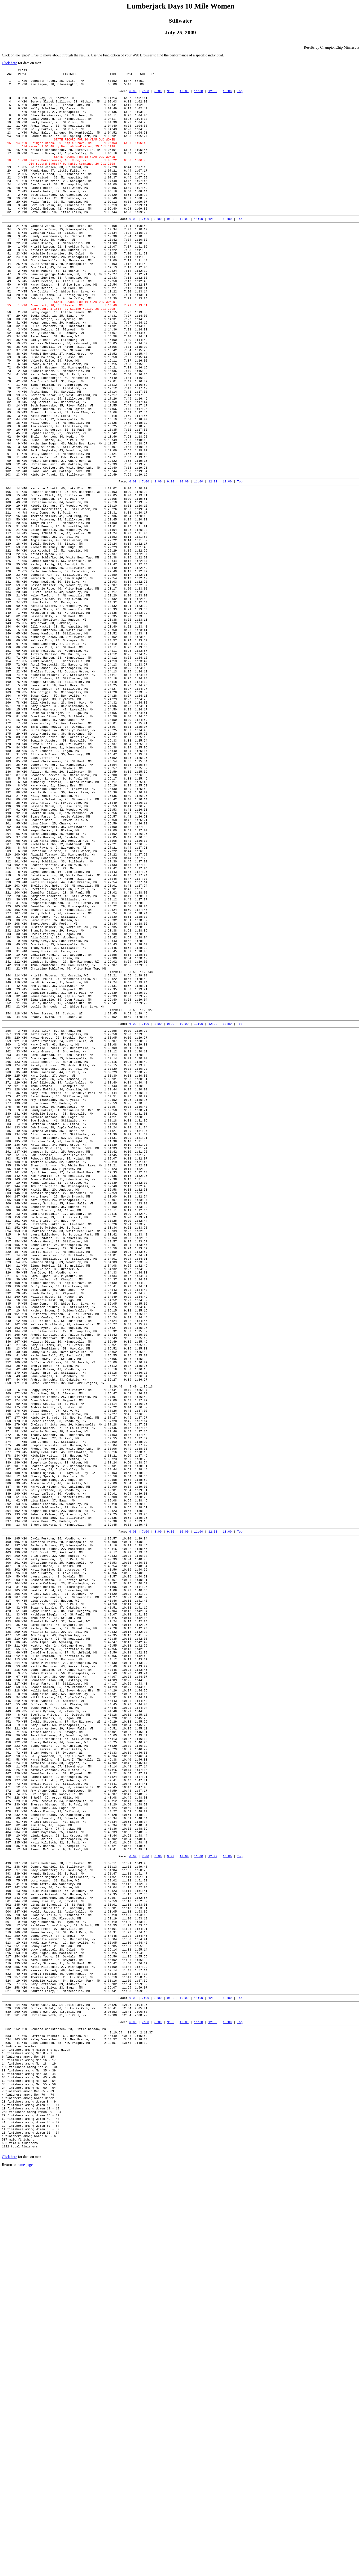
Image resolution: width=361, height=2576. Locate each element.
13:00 (227, 95)
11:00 (198, 95)
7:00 (145, 95)
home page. (25, 2570)
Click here (9, 63)
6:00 (133, 95)
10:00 (184, 95)
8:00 (158, 95)
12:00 (212, 95)
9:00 (170, 95)
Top (239, 95)
